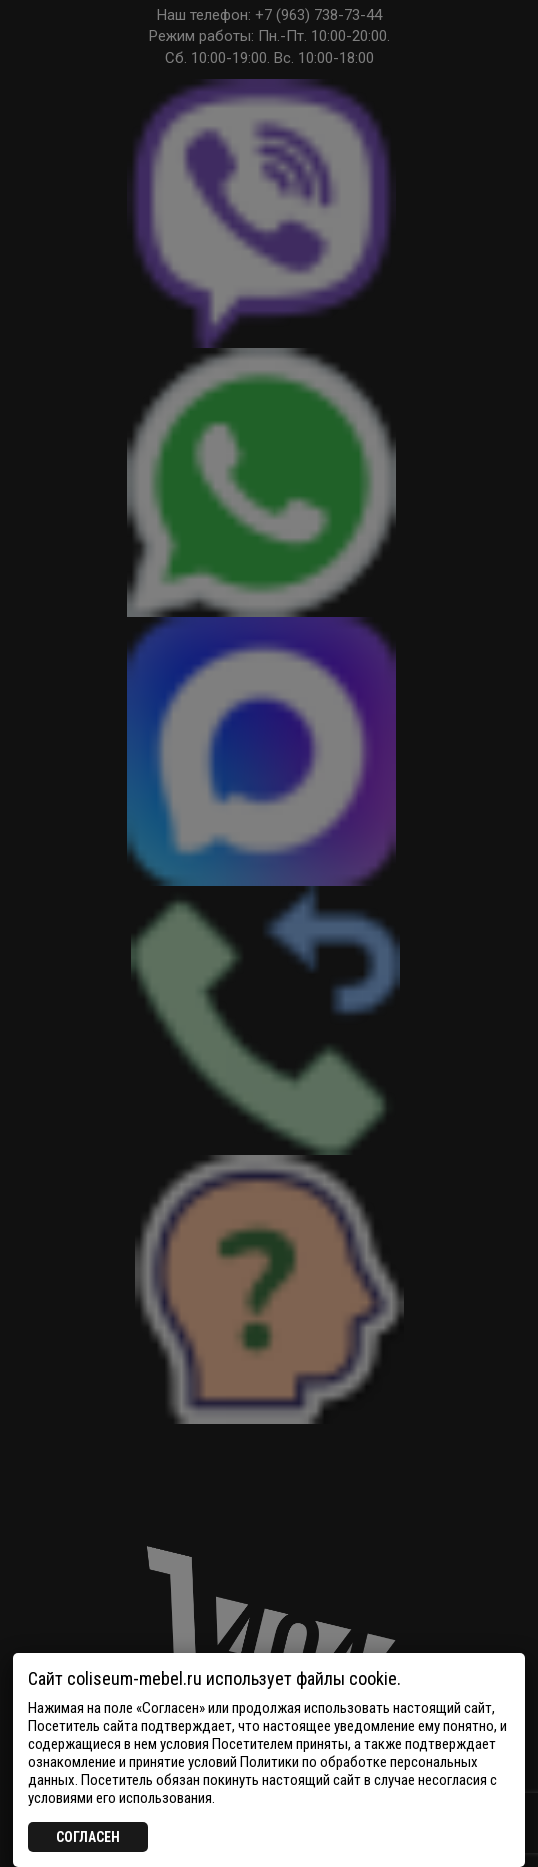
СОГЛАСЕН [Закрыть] (88, 1837)
